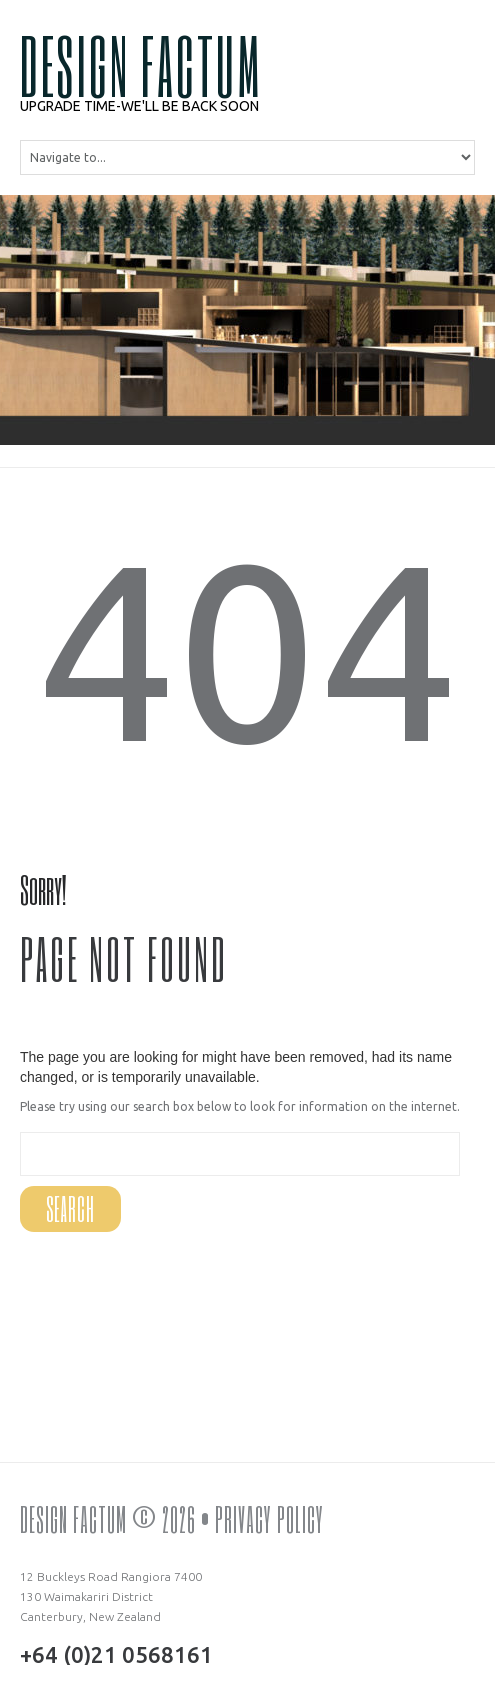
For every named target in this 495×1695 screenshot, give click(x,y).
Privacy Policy (269, 1519)
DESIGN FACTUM (141, 64)
